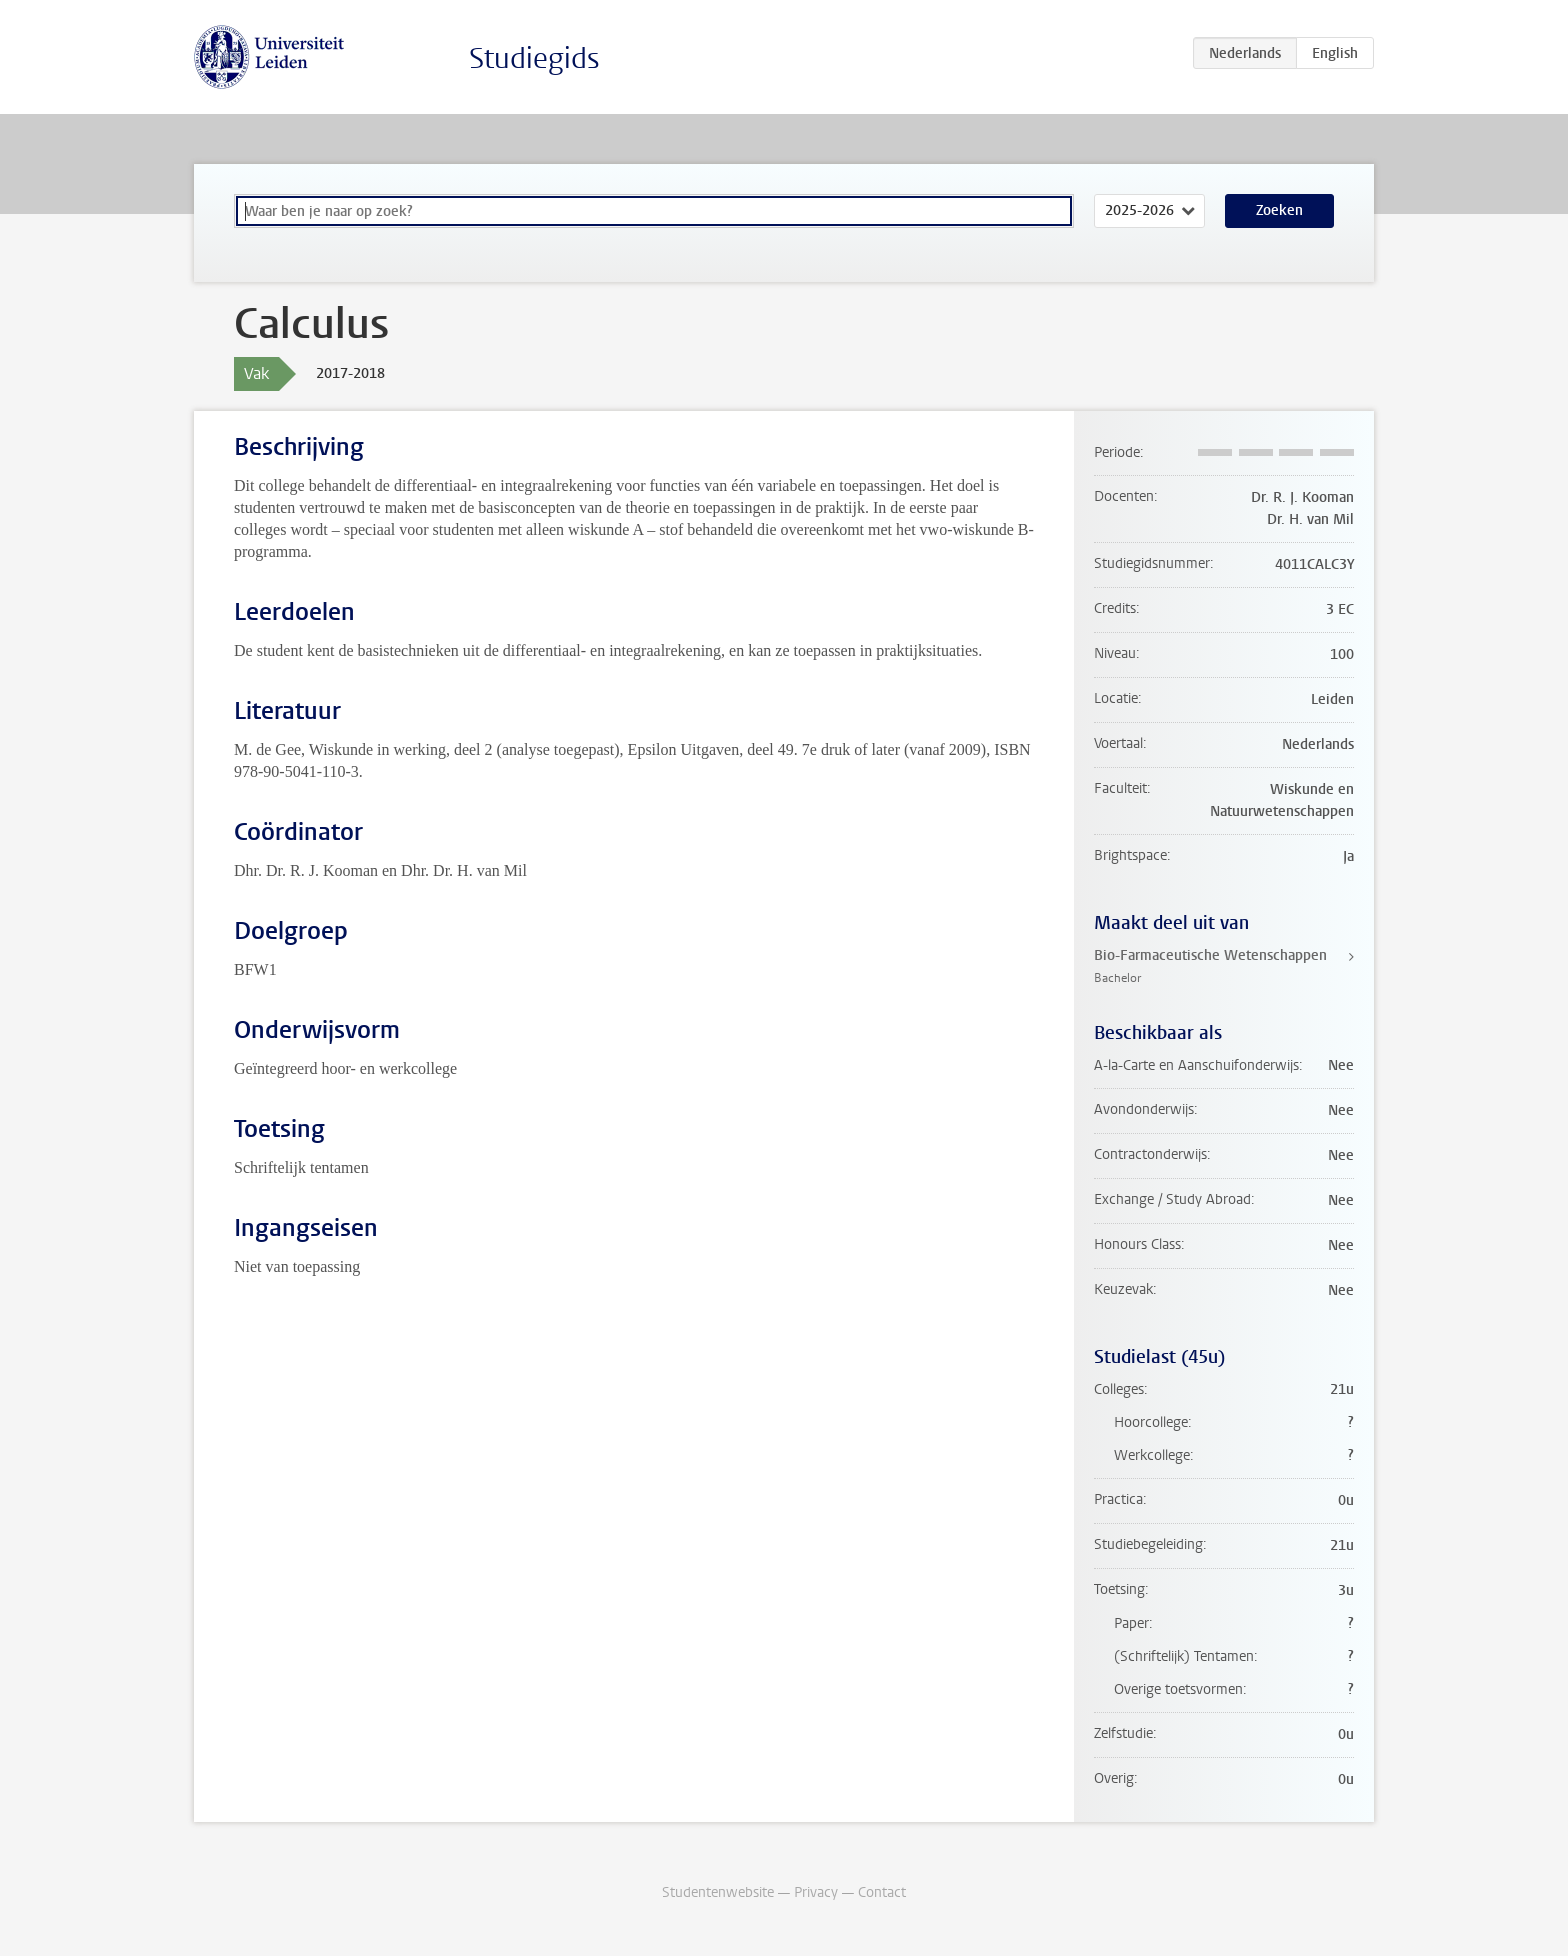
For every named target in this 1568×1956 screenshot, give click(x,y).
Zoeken (1279, 210)
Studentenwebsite (718, 1892)
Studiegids (534, 58)
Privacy (816, 1892)
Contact (882, 1892)
